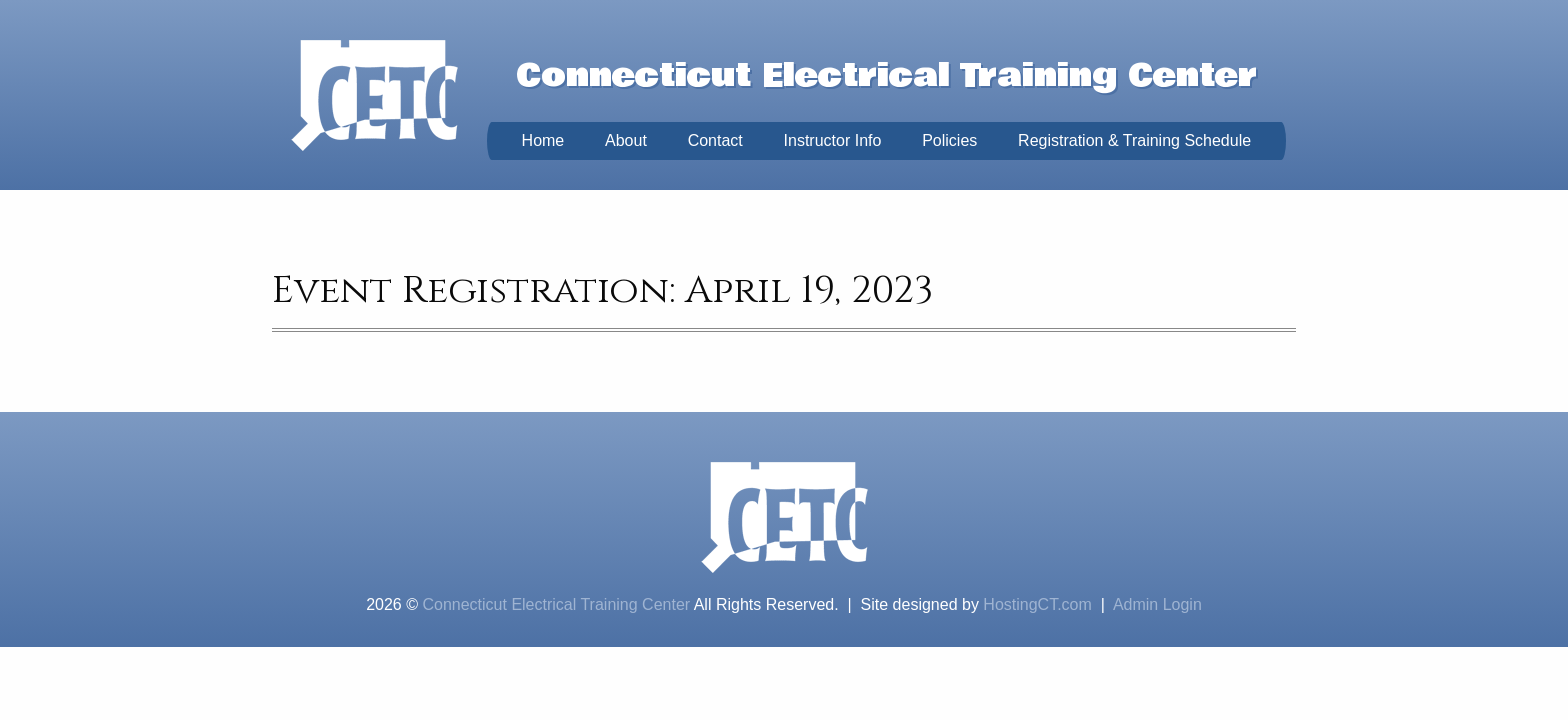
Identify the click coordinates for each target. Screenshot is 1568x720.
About (626, 140)
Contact (715, 140)
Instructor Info (833, 140)
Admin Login (1157, 604)
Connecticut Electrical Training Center (556, 604)
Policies (949, 140)
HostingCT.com (1037, 604)
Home (543, 140)
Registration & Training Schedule (1134, 140)
